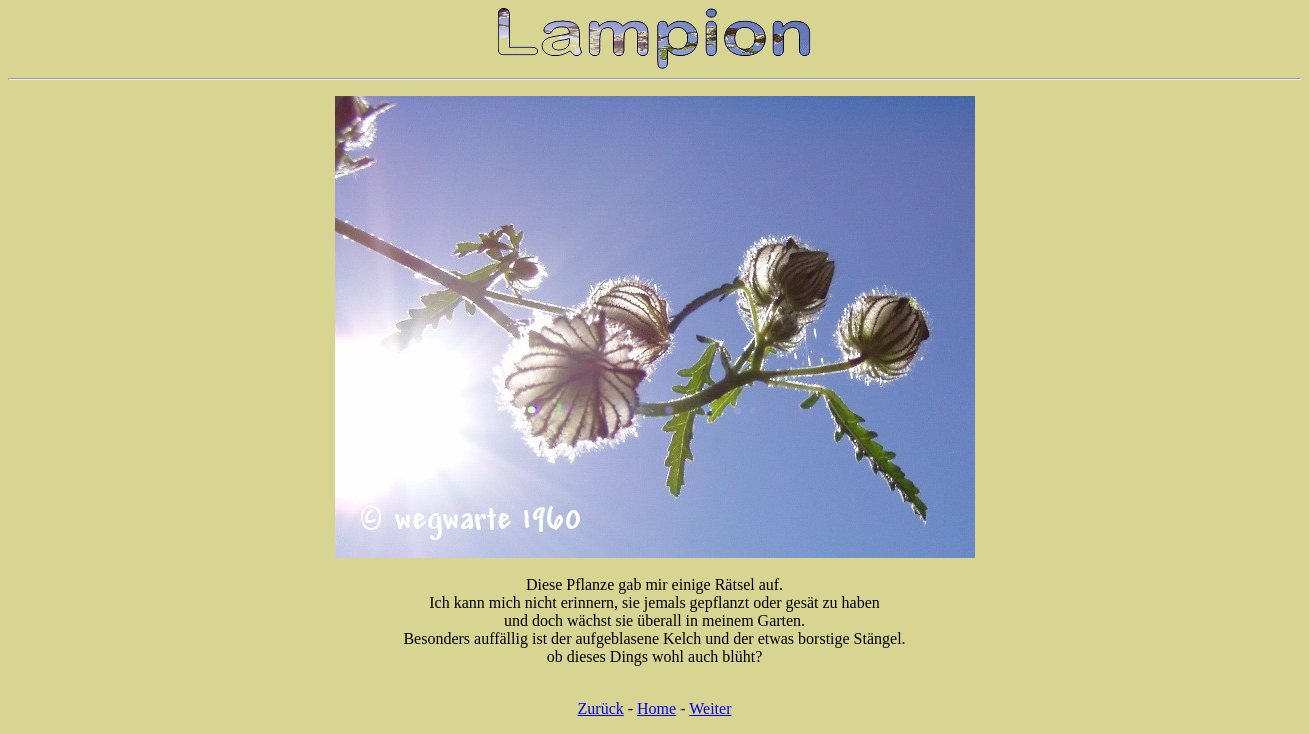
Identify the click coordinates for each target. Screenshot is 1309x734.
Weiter (710, 708)
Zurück (601, 708)
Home (656, 708)
